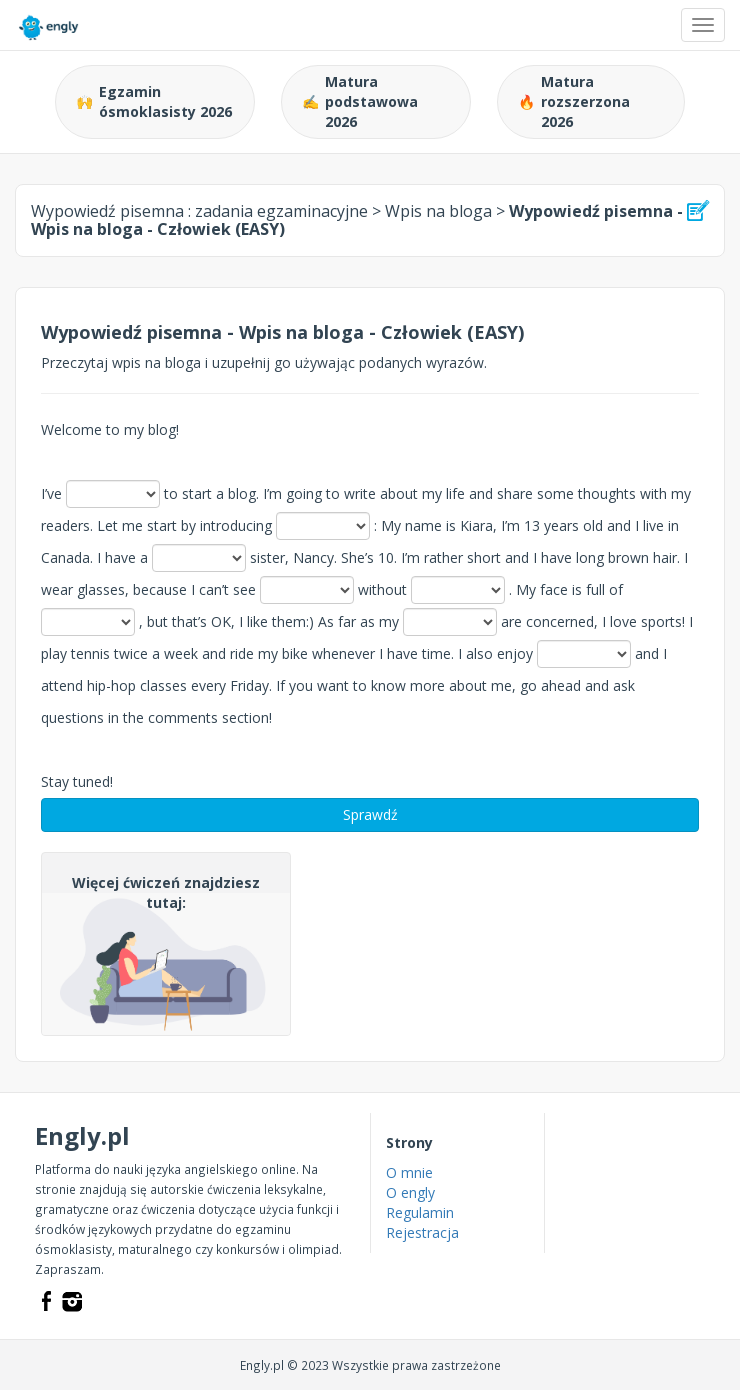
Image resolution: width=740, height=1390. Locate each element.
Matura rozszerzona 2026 (574, 101)
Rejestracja (422, 1232)
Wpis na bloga (438, 211)
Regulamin (420, 1212)
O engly (410, 1192)
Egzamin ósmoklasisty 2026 (154, 101)
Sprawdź (370, 814)
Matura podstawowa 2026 (360, 101)
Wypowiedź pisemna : (199, 211)
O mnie (409, 1172)
